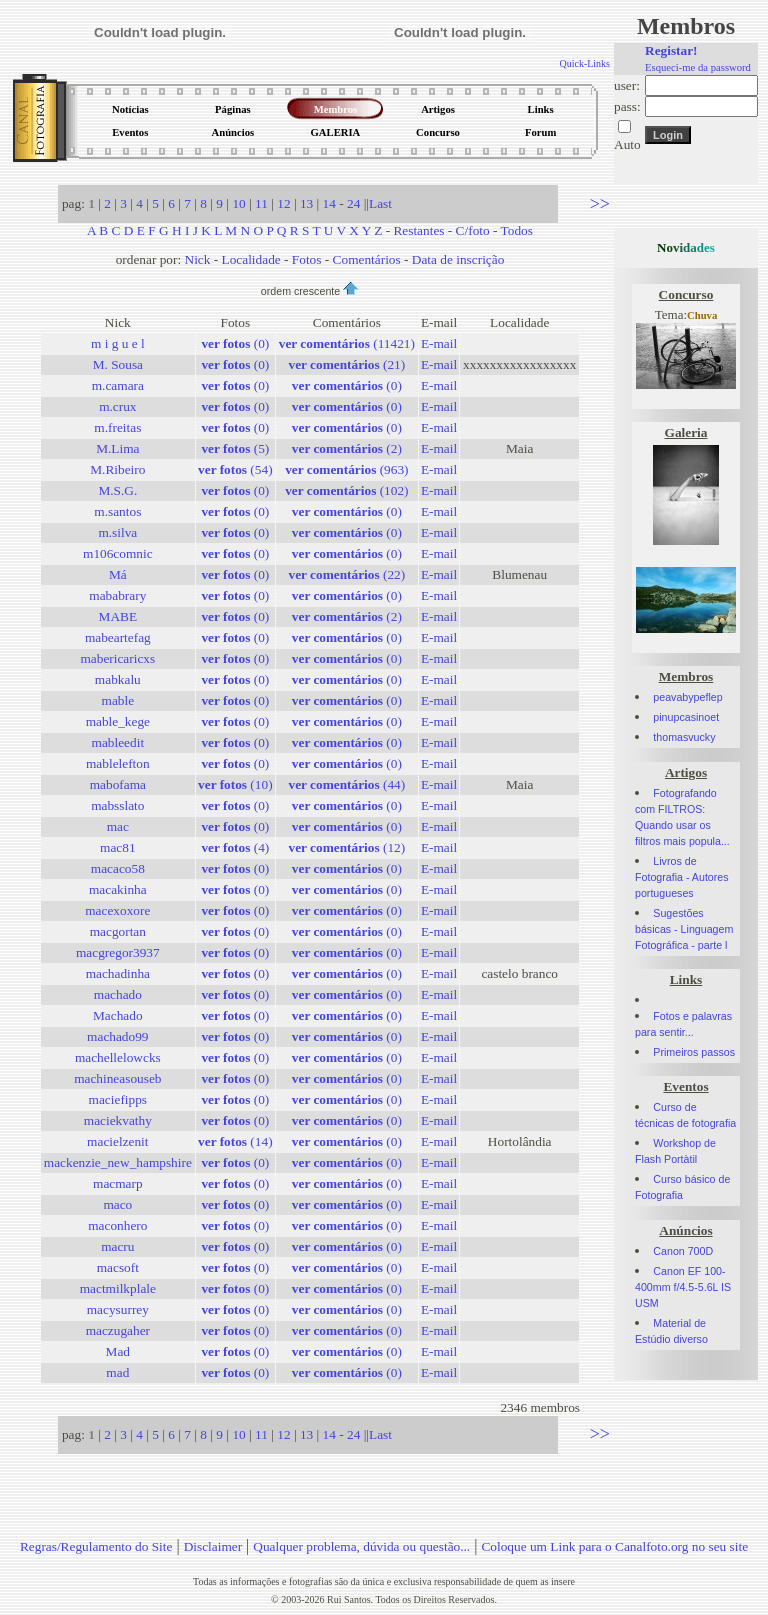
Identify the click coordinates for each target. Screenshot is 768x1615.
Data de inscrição (458, 259)
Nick (198, 259)
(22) (346, 574)
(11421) (347, 343)
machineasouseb (117, 1078)
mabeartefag (118, 637)
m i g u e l (118, 343)
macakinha (118, 889)
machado (118, 994)
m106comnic (118, 553)
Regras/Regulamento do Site (96, 1546)
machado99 (117, 1036)
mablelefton (118, 763)
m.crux (117, 406)
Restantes (418, 230)
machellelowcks (118, 1057)
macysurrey (118, 1309)
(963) (346, 469)
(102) (346, 490)
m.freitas (117, 427)
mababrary (117, 595)
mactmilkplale (118, 1288)
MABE (118, 616)
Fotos (307, 259)
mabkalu (118, 679)
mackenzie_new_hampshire (118, 1162)
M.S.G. (117, 490)
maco (117, 1204)
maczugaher (118, 1330)
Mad (118, 1351)
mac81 (118, 847)
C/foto (473, 230)
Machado (118, 1015)
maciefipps (118, 1099)
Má (118, 574)
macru (117, 1246)
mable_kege (118, 721)
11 (261, 203)
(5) (235, 448)
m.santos (117, 511)
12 (283, 203)
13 (306, 203)
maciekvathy (118, 1120)
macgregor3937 (118, 952)
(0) (235, 343)
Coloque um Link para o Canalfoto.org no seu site (614, 1546)
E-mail (439, 343)
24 (353, 203)
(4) (235, 847)
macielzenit (117, 1141)
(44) (346, 784)
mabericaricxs (117, 658)
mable (118, 700)
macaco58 (118, 868)
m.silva (117, 532)
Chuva (702, 315)
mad (117, 1372)
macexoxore (117, 910)
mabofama (118, 784)
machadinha (118, 973)
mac (118, 826)
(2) (347, 448)
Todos (517, 230)
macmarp (118, 1183)
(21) (346, 364)
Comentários (367, 259)
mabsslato (117, 805)
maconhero (117, 1225)
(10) (235, 784)
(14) (235, 1141)
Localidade (251, 259)
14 (329, 203)
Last (380, 203)
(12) (346, 847)
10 (238, 203)
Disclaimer (213, 1546)
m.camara (118, 385)
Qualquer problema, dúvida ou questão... (361, 1546)
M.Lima (117, 448)
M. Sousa (118, 364)
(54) (235, 469)
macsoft (118, 1267)
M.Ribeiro (117, 469)
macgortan (118, 931)
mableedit (118, 742)
